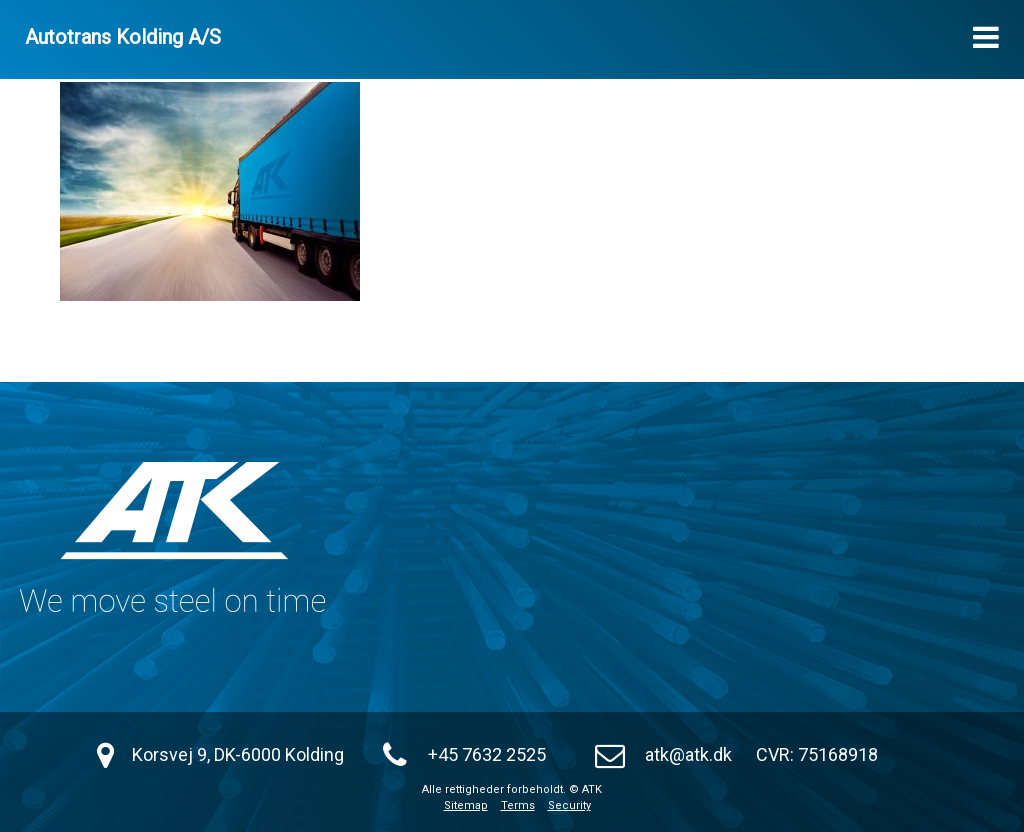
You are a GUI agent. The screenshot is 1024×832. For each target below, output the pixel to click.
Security (569, 805)
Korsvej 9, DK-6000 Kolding (238, 754)
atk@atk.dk (688, 754)
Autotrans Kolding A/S (123, 37)
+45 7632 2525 (487, 754)
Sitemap (466, 805)
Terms (518, 805)
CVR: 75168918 (817, 754)
